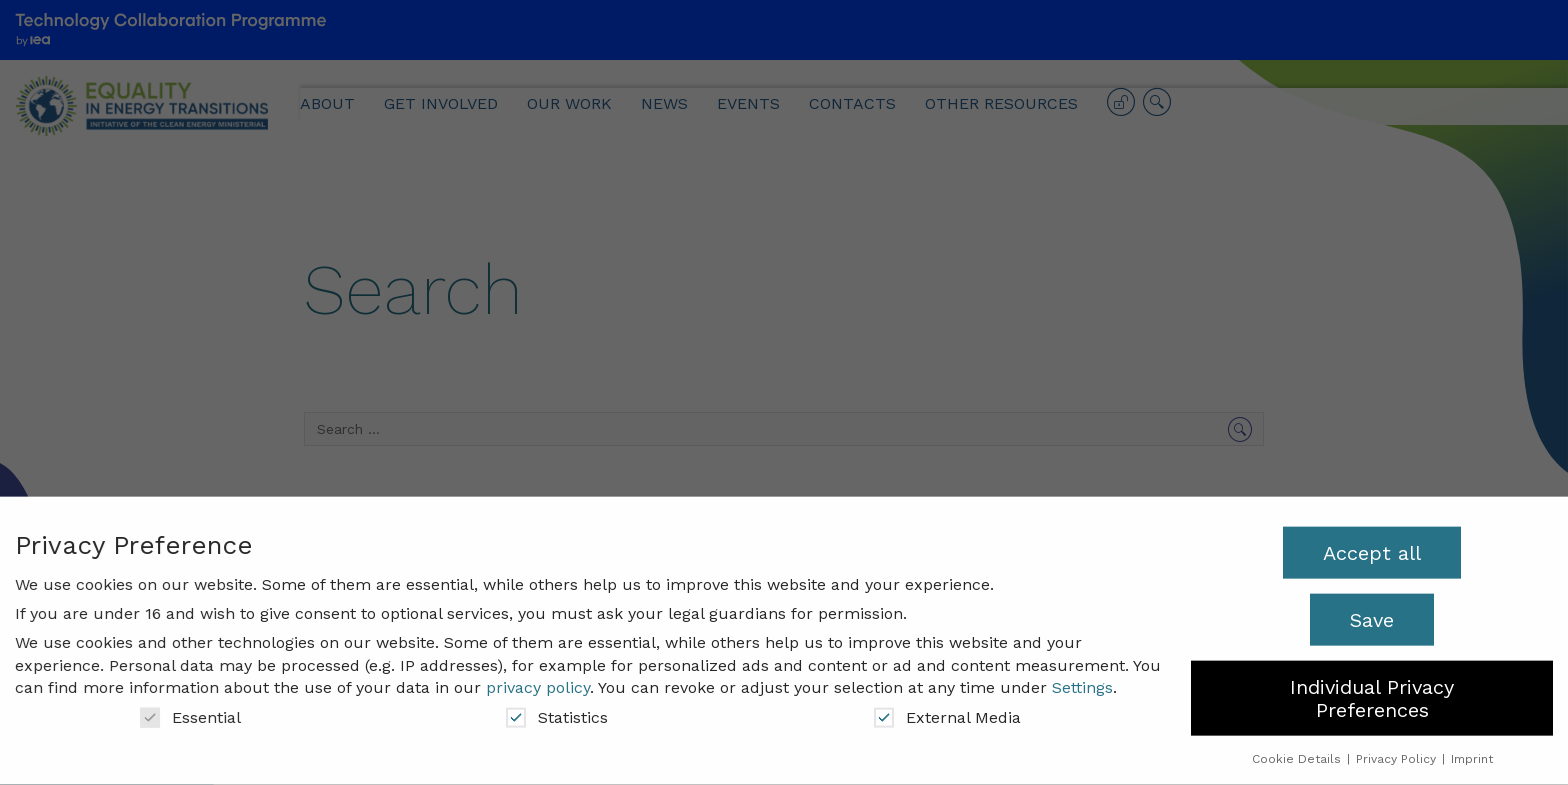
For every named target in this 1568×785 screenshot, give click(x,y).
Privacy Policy (1398, 751)
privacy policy (538, 679)
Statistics (557, 708)
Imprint (1472, 751)
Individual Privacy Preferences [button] (1372, 690)
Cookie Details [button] (1298, 751)
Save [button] (1372, 612)
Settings (1082, 679)
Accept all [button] (1372, 544)
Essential (190, 708)
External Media (947, 708)
